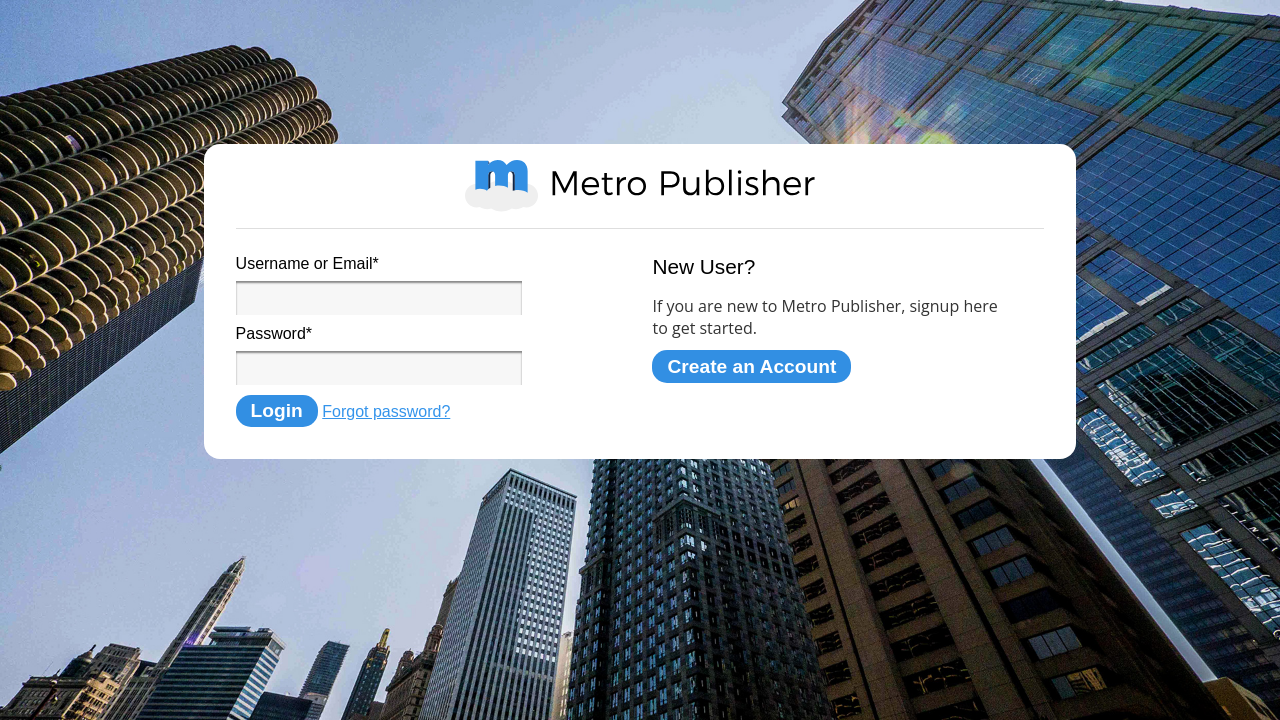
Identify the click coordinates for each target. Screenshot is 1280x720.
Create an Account (751, 366)
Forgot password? (386, 411)
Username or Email (307, 263)
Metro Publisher (640, 186)
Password (274, 333)
